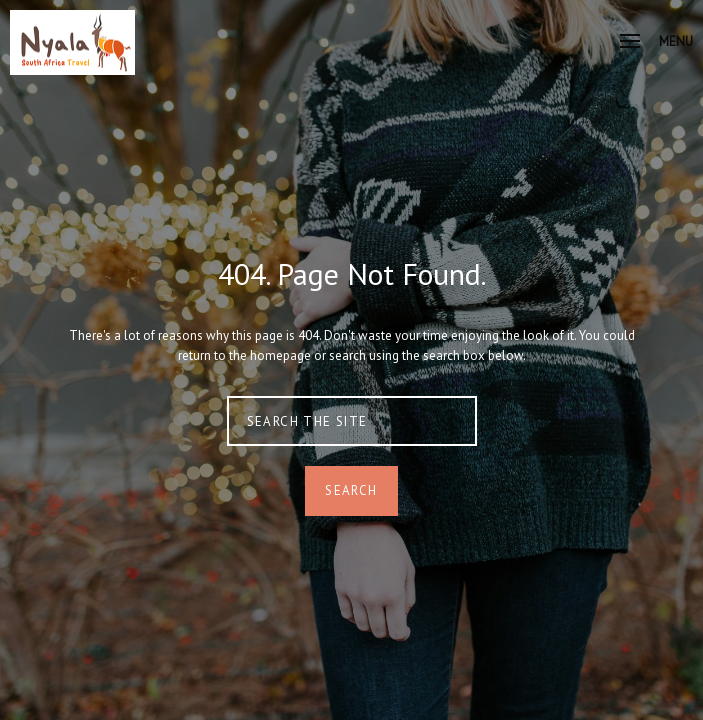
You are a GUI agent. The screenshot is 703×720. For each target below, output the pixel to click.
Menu (656, 41)
